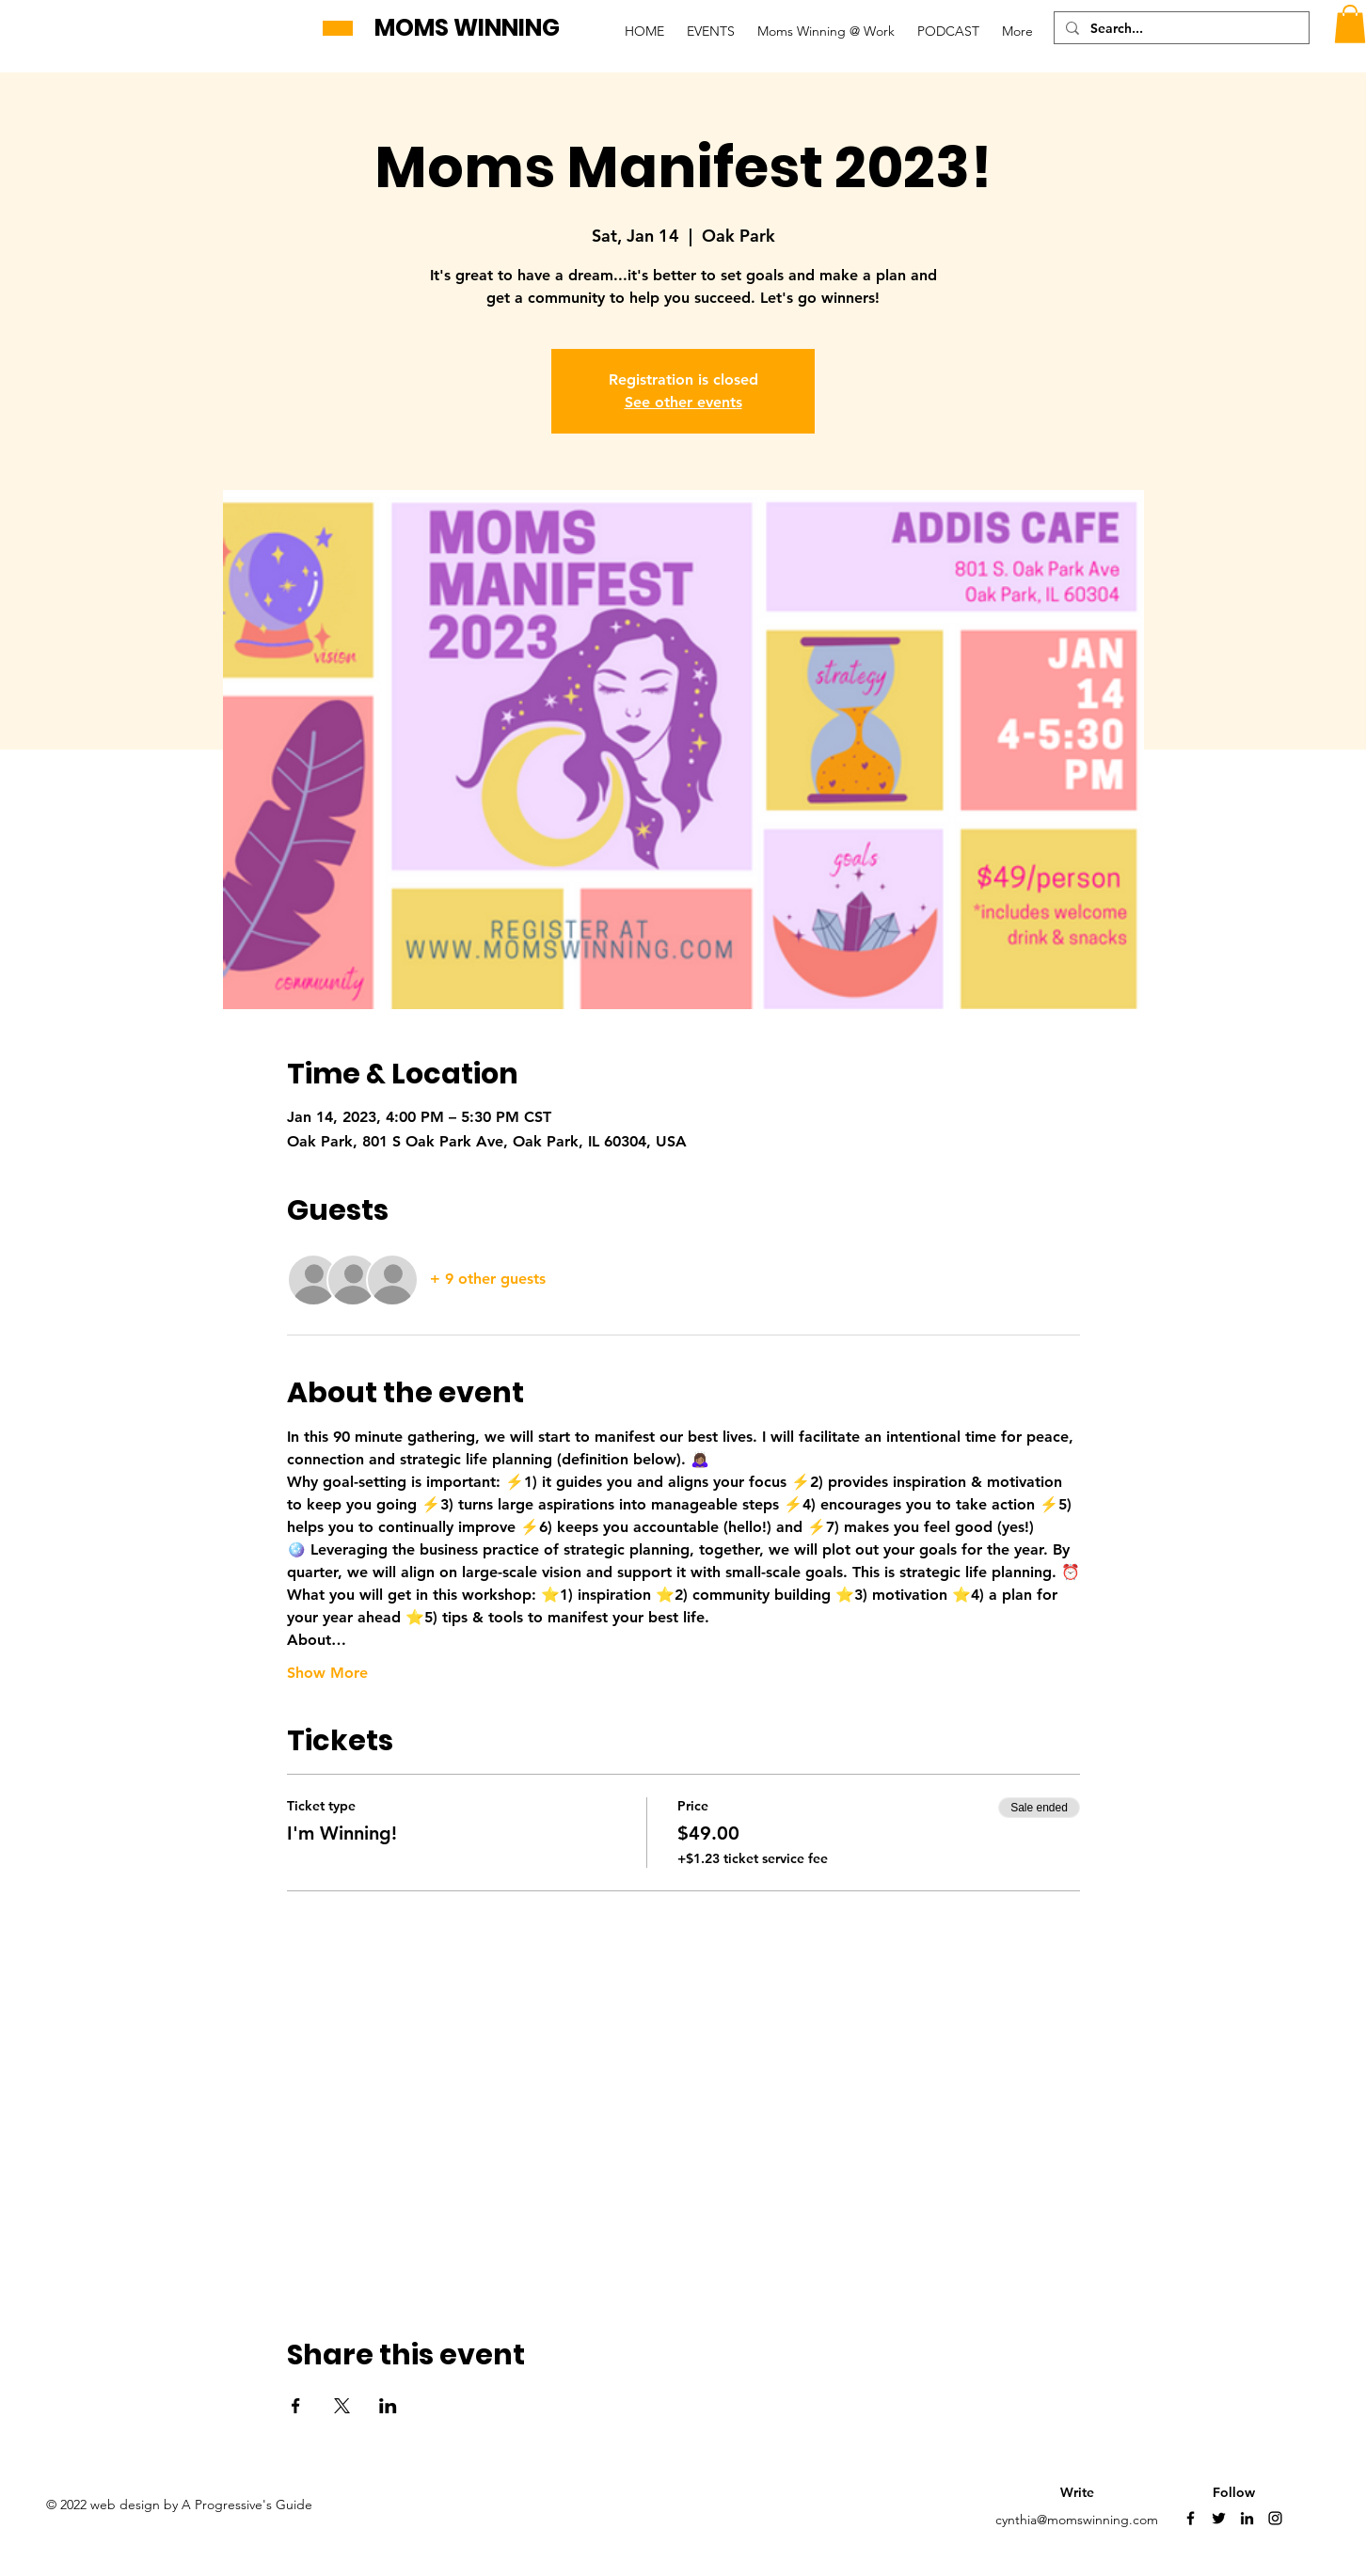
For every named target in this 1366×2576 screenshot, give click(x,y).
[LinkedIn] (1247, 2518)
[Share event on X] (342, 2405)
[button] (1350, 24)
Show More (327, 1673)
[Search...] (1179, 29)
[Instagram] (1275, 2518)
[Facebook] (1190, 2518)
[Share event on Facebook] (296, 2405)
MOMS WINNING (467, 27)
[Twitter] (1219, 2518)
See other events (683, 402)
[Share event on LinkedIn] (388, 2405)
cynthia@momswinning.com (1076, 2519)
